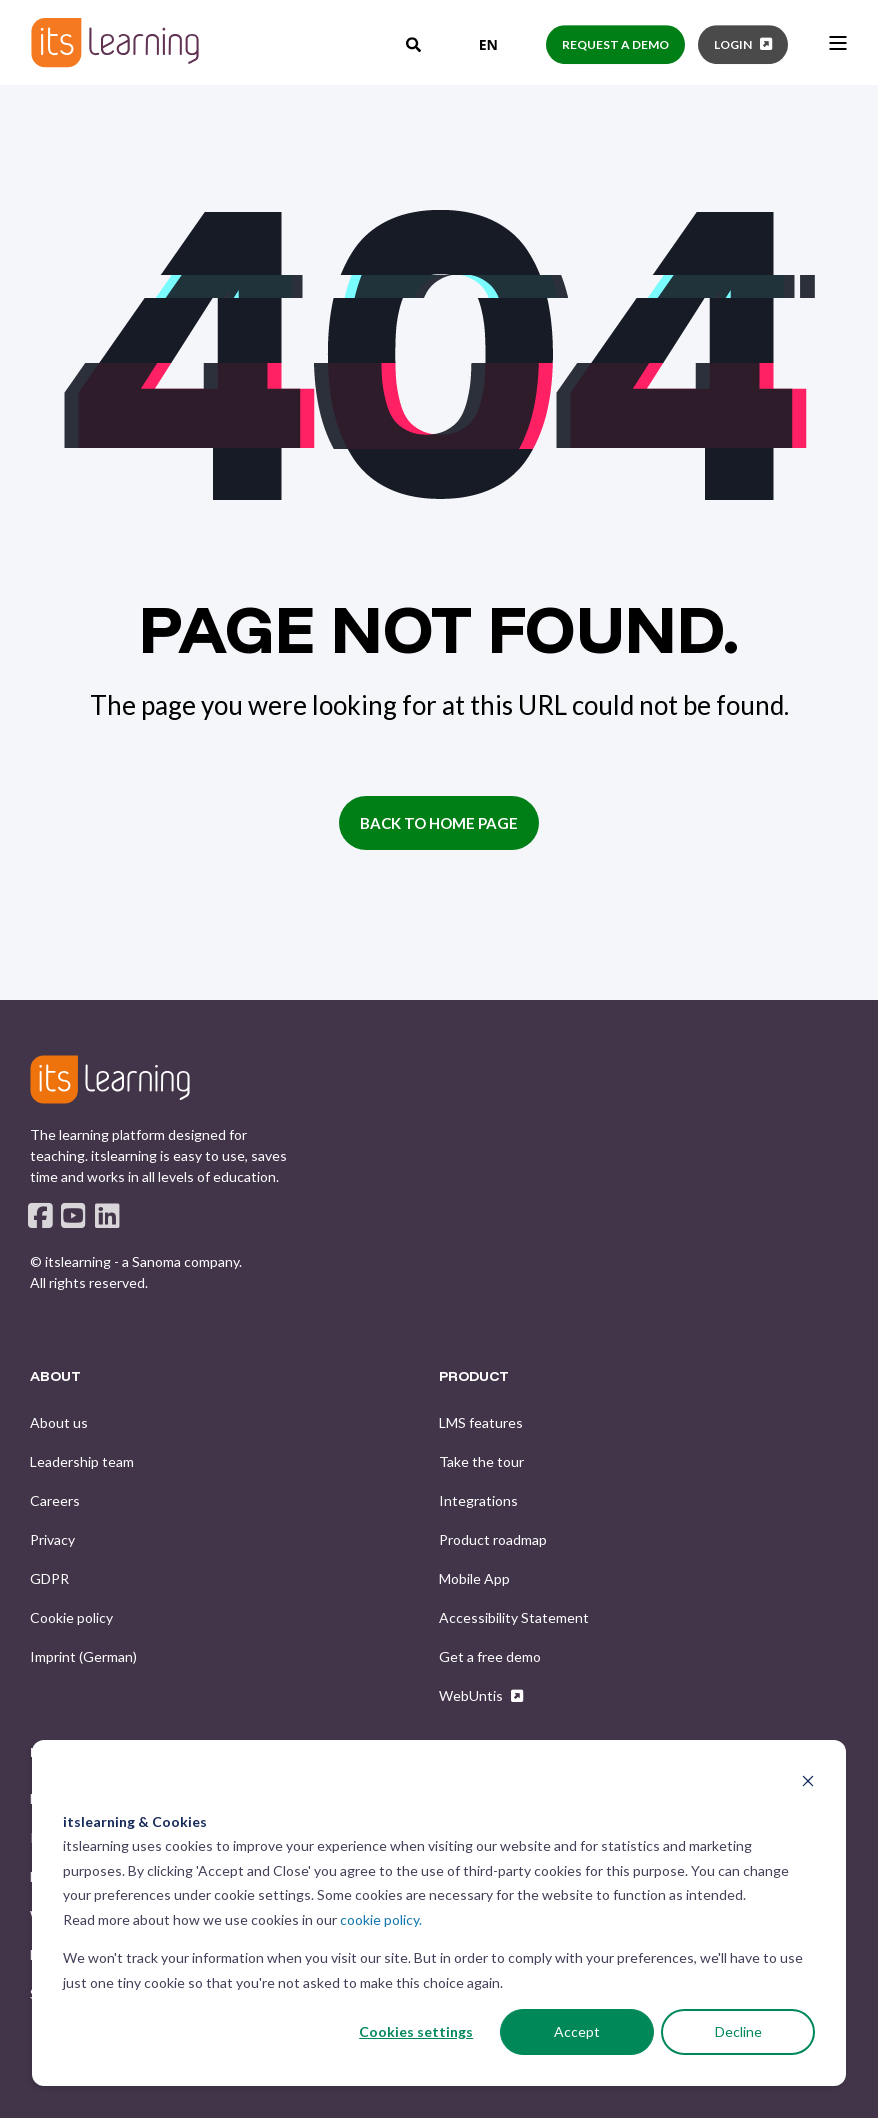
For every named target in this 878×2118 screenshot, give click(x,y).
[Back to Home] (115, 42)
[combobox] (473, 45)
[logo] (110, 1079)
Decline (738, 2031)
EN (473, 44)
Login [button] (733, 44)
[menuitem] (59, 1423)
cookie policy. (381, 1919)
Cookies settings (416, 2031)
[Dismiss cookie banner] (808, 1783)
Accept (577, 2031)
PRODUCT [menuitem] (474, 1377)
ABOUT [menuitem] (55, 1377)
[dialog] (439, 1913)
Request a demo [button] (615, 44)
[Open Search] (415, 43)
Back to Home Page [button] (439, 823)
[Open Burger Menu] (838, 43)
